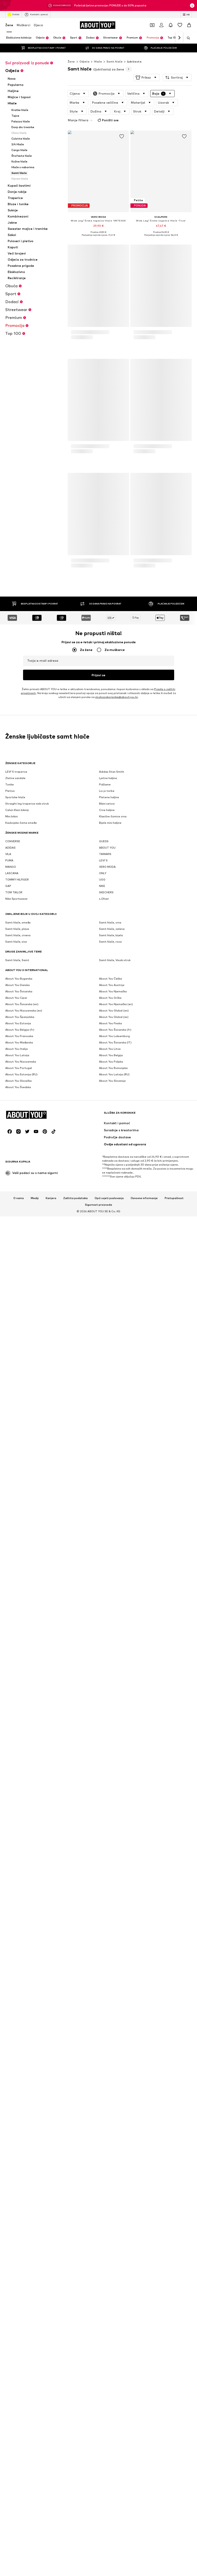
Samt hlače (115, 61)
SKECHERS (106, 2226)
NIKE (102, 2219)
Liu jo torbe (106, 2124)
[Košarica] (189, 25)
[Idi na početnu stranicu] (97, 25)
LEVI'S (103, 2194)
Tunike (9, 2118)
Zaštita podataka (75, 2343)
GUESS (103, 2174)
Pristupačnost (174, 2343)
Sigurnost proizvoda (98, 2349)
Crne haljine (107, 2143)
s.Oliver (104, 2232)
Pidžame (105, 2118)
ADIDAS (10, 2181)
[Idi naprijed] (179, 38)
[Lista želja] (180, 25)
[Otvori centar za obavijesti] (170, 25)
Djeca (38, 25)
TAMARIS (105, 2187)
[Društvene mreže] (9, 2276)
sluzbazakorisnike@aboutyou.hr (116, 2066)
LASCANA (11, 2206)
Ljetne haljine (108, 2111)
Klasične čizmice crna (113, 2150)
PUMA (9, 2194)
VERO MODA (107, 2200)
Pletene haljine (109, 2130)
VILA (8, 2187)
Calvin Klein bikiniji (17, 2143)
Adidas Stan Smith (111, 2105)
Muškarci (23, 25)
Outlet (13, 14)
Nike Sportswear (16, 2232)
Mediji (35, 2343)
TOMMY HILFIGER (17, 2213)
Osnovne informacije (144, 2343)
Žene (9, 25)
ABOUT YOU (107, 2181)
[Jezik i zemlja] (186, 14)
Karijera (51, 2343)
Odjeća (84, 61)
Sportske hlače (15, 2130)
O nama (18, 2343)
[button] (146, 77)
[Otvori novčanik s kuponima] (152, 25)
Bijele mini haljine (110, 2156)
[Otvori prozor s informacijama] (192, 5)
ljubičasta (134, 61)
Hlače (98, 61)
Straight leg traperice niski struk (27, 2137)
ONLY (102, 2206)
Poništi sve (108, 120)
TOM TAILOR (13, 2226)
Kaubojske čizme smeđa (21, 2156)
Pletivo (10, 2124)
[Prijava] (161, 25)
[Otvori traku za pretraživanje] (186, 38)
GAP (8, 2219)
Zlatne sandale (15, 2111)
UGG (102, 2213)
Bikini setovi (107, 2137)
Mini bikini (11, 2150)
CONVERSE (12, 2174)
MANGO (10, 2200)
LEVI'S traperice (16, 2105)
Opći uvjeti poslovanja (109, 2343)
